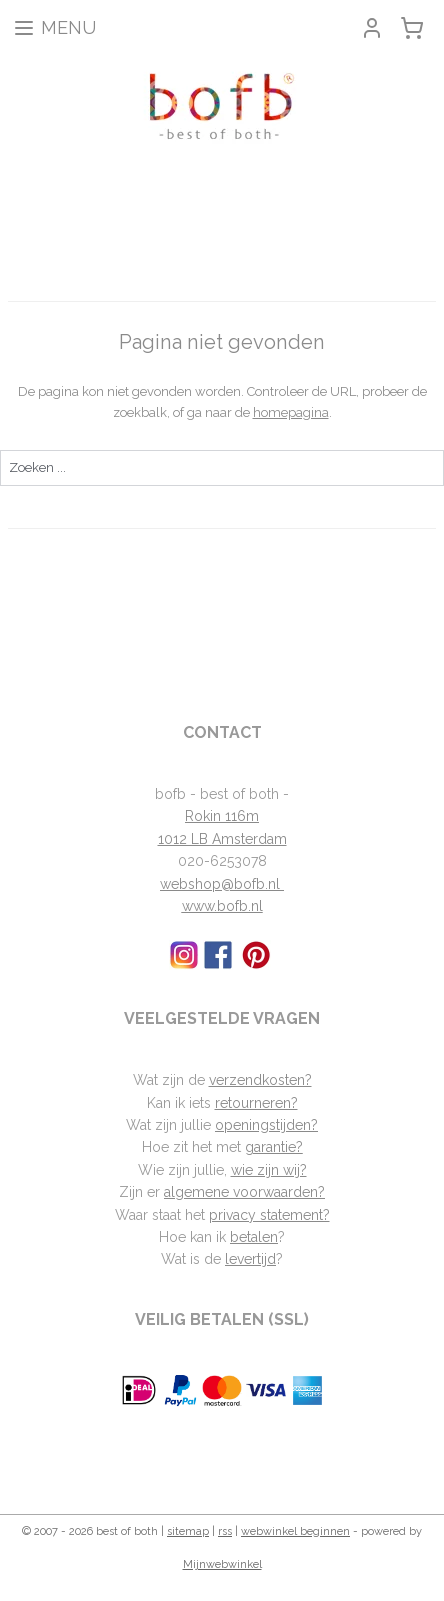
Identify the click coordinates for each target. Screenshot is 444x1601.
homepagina (291, 412)
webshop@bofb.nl (222, 884)
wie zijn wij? (269, 1170)
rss (225, 1531)
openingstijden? (266, 1125)
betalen (254, 1237)
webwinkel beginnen (295, 1531)
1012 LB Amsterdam (222, 839)
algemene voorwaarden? (244, 1192)
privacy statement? (269, 1215)
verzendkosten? (260, 1080)
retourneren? (256, 1103)
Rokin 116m (222, 816)
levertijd (250, 1259)
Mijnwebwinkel (222, 1564)
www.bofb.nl (222, 906)
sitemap (188, 1531)
